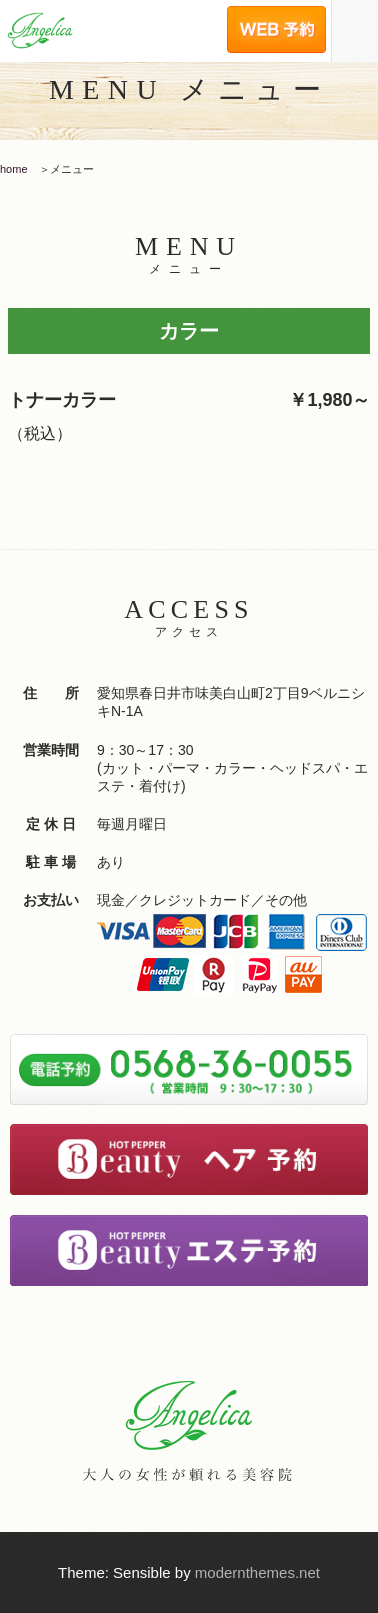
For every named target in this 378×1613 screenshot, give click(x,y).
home (14, 169)
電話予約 (173, 12)
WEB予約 (276, 12)
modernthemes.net (257, 1572)
